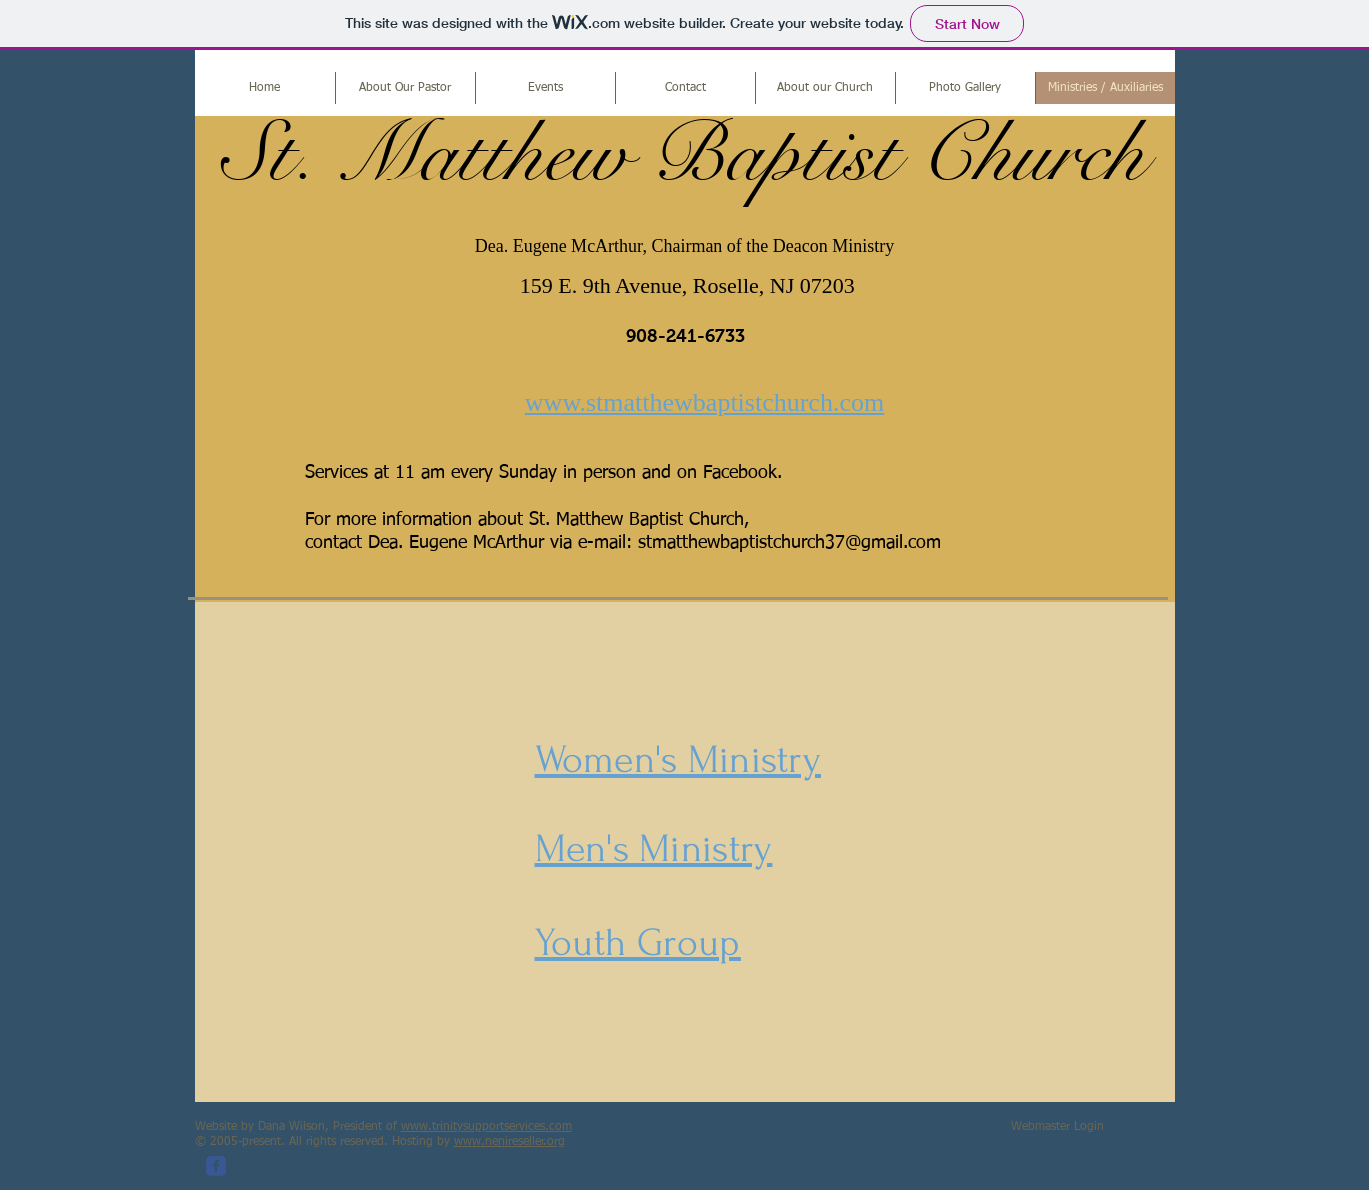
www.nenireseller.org (509, 1142)
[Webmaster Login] (1057, 1128)
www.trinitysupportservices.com (486, 1127)
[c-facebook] (216, 1166)
